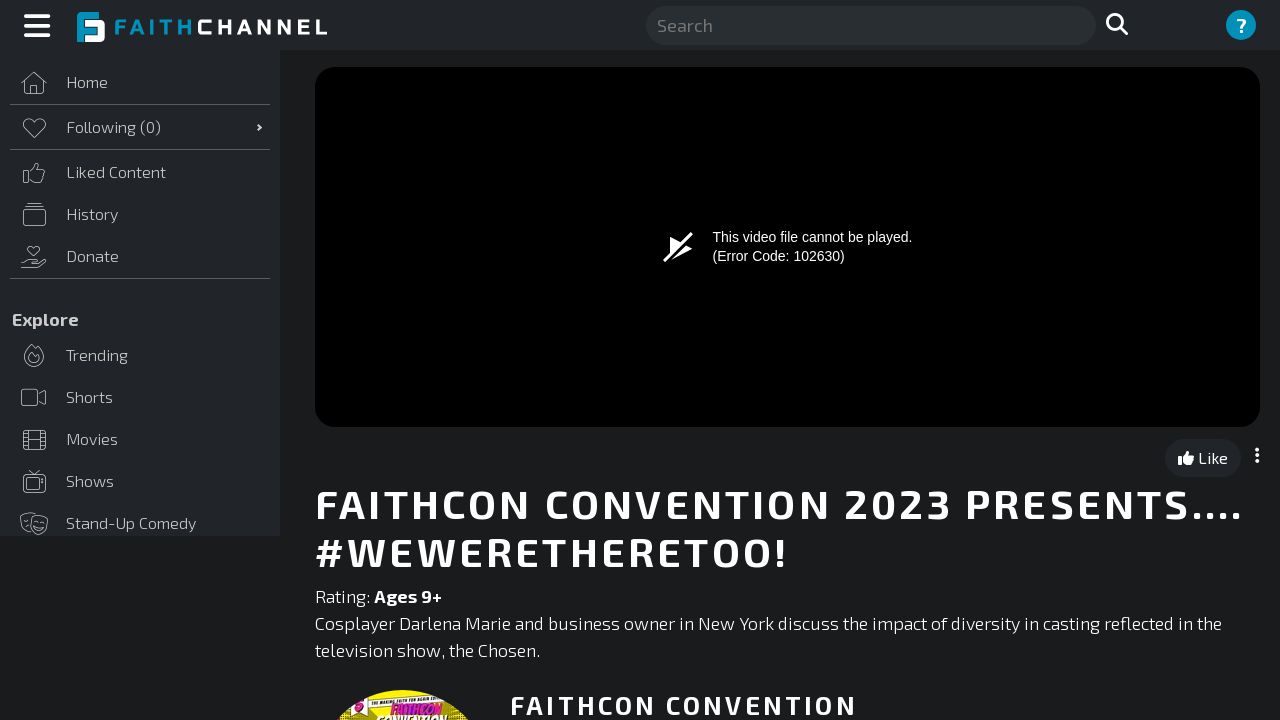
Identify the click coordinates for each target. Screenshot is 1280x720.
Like (1203, 457)
